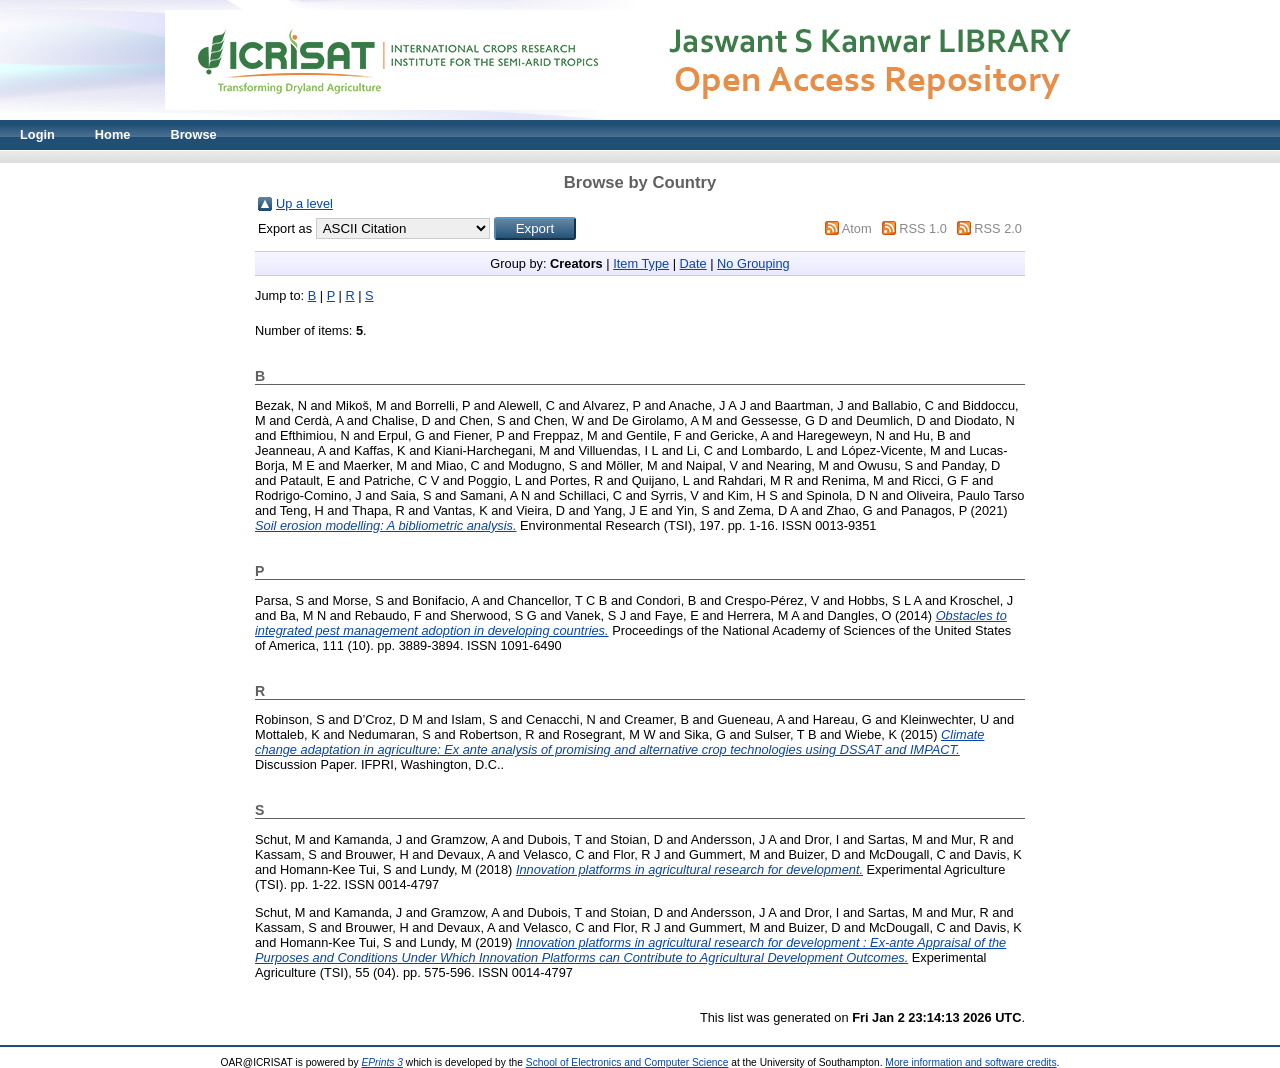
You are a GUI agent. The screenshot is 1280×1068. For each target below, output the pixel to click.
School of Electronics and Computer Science (627, 1062)
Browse (193, 134)
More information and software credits (970, 1062)
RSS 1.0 (923, 228)
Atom (857, 228)
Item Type (641, 263)
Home (113, 134)
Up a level (304, 203)
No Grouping (753, 263)
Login (37, 134)
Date (693, 263)
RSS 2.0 (998, 228)
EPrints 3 (382, 1062)
